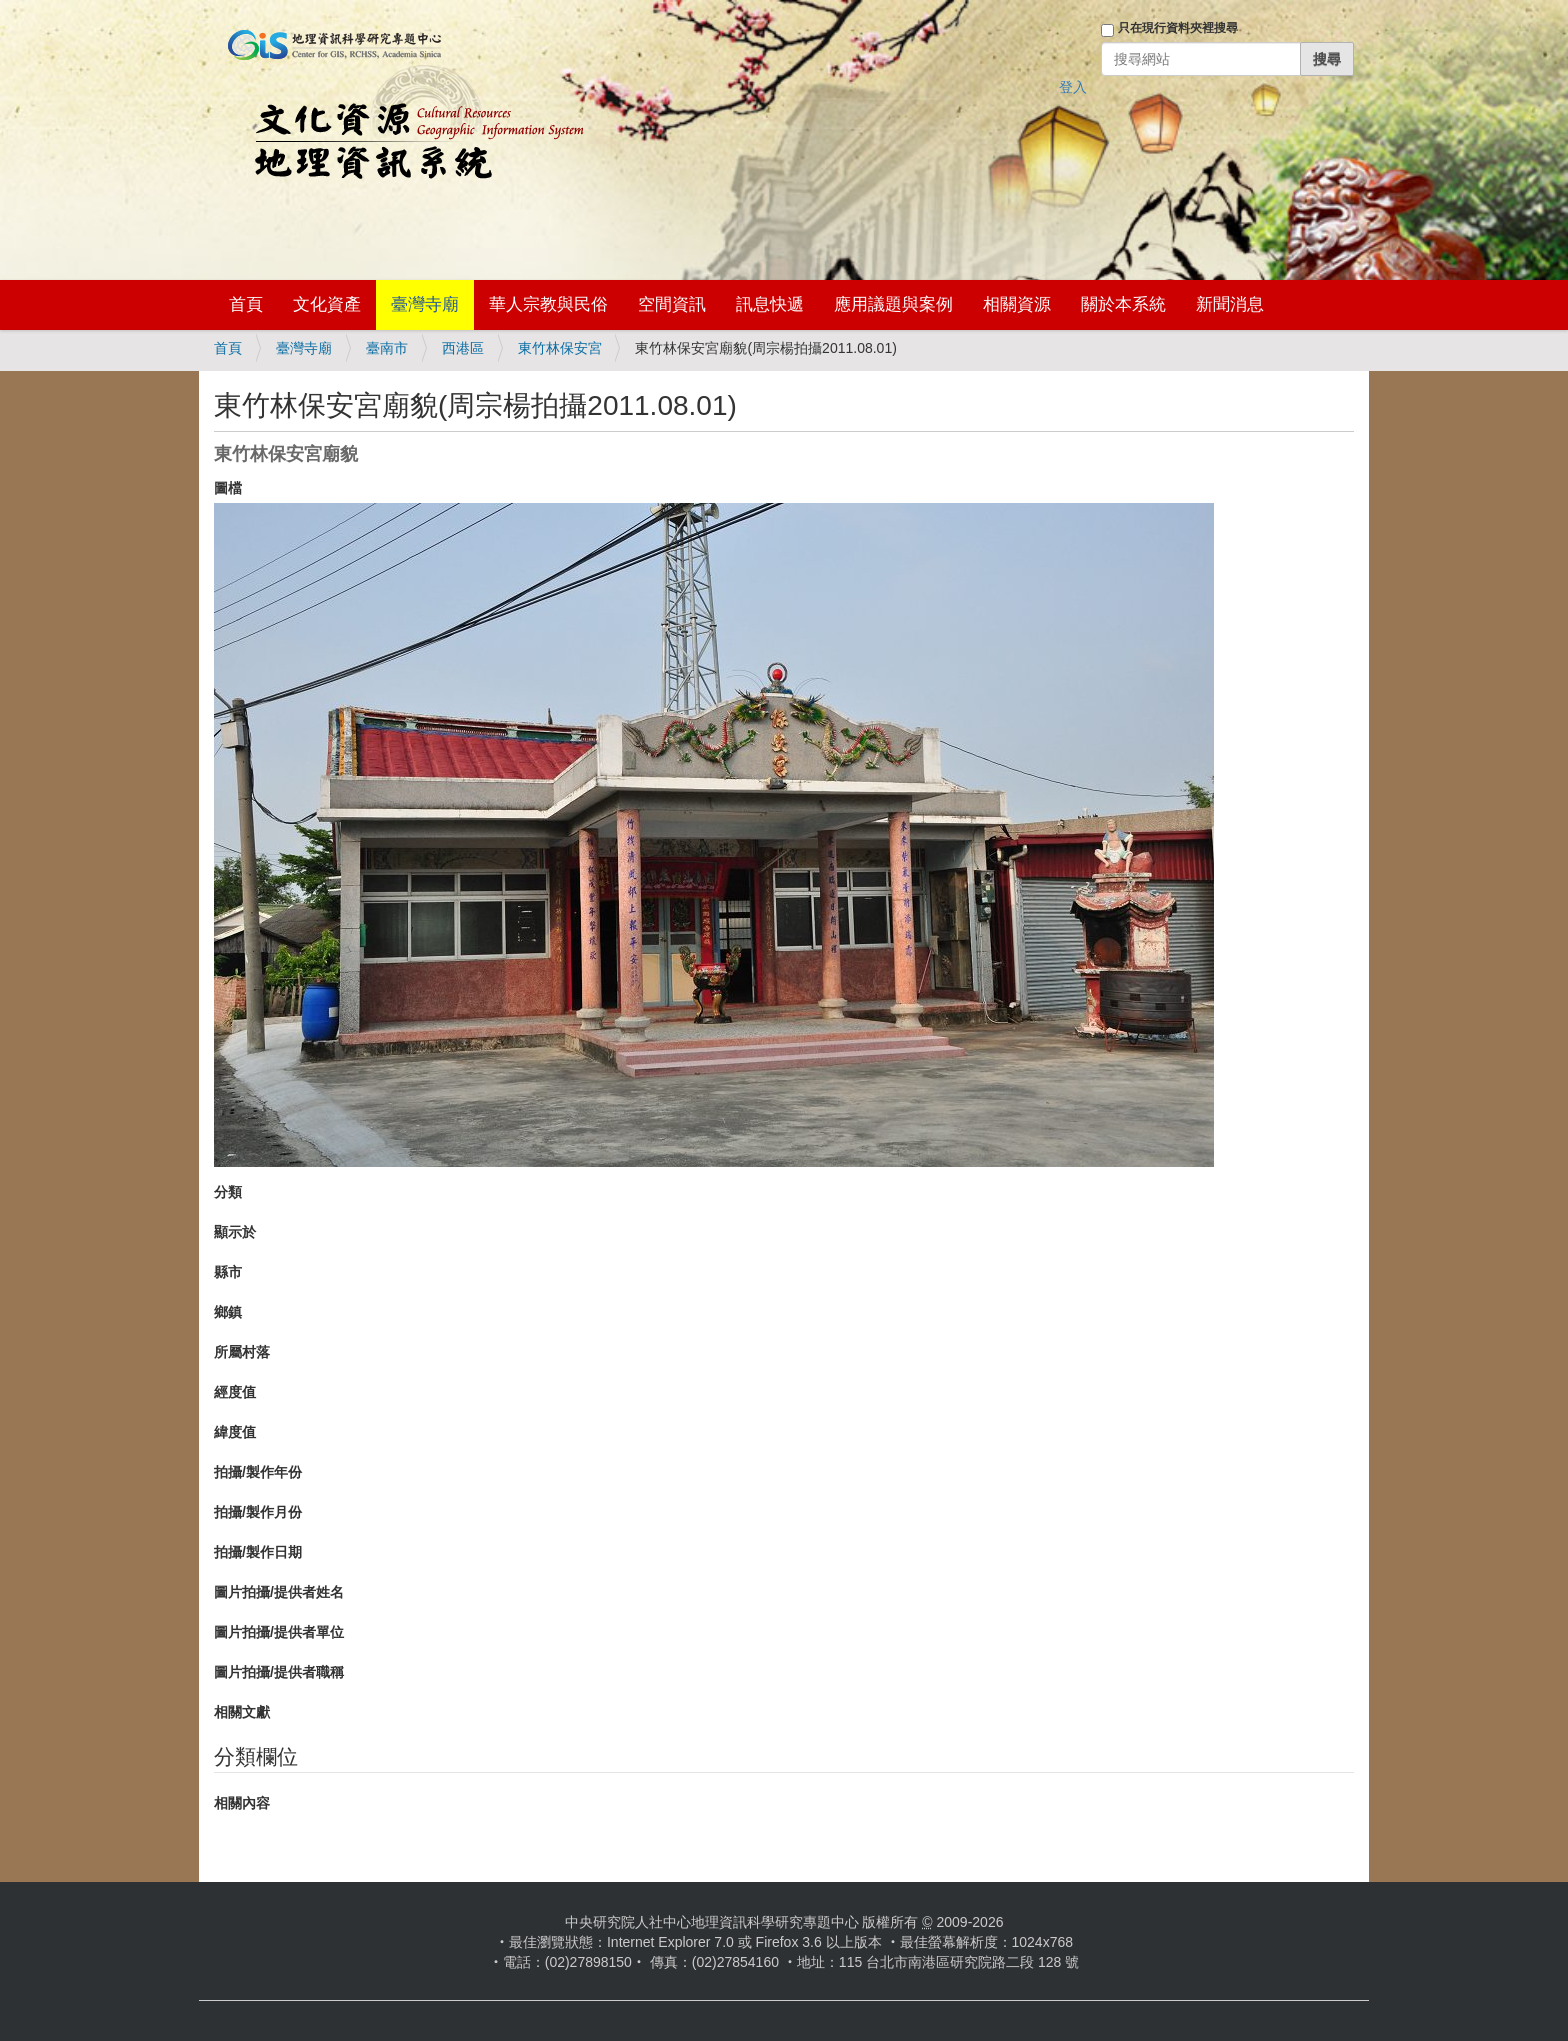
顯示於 (235, 1232)
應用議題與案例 (893, 304)
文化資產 (327, 304)
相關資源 (1017, 304)
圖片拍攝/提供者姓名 (279, 1592)
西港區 (463, 348)
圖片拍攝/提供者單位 (279, 1632)
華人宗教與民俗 (548, 304)
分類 (228, 1192)
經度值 (235, 1392)
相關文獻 (242, 1712)
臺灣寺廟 (425, 304)
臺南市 (387, 348)
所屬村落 (242, 1352)
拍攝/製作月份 (258, 1512)
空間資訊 (672, 304)
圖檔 (228, 488)
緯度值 (235, 1432)
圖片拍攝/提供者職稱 (279, 1672)
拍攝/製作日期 (258, 1552)
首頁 (246, 304)
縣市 (228, 1272)
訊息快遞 (770, 304)
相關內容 (242, 1803)
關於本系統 (1123, 304)
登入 (1073, 87)
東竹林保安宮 (560, 348)
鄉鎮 (228, 1312)
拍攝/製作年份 (258, 1472)
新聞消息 (1230, 304)
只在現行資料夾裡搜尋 (1178, 28)
